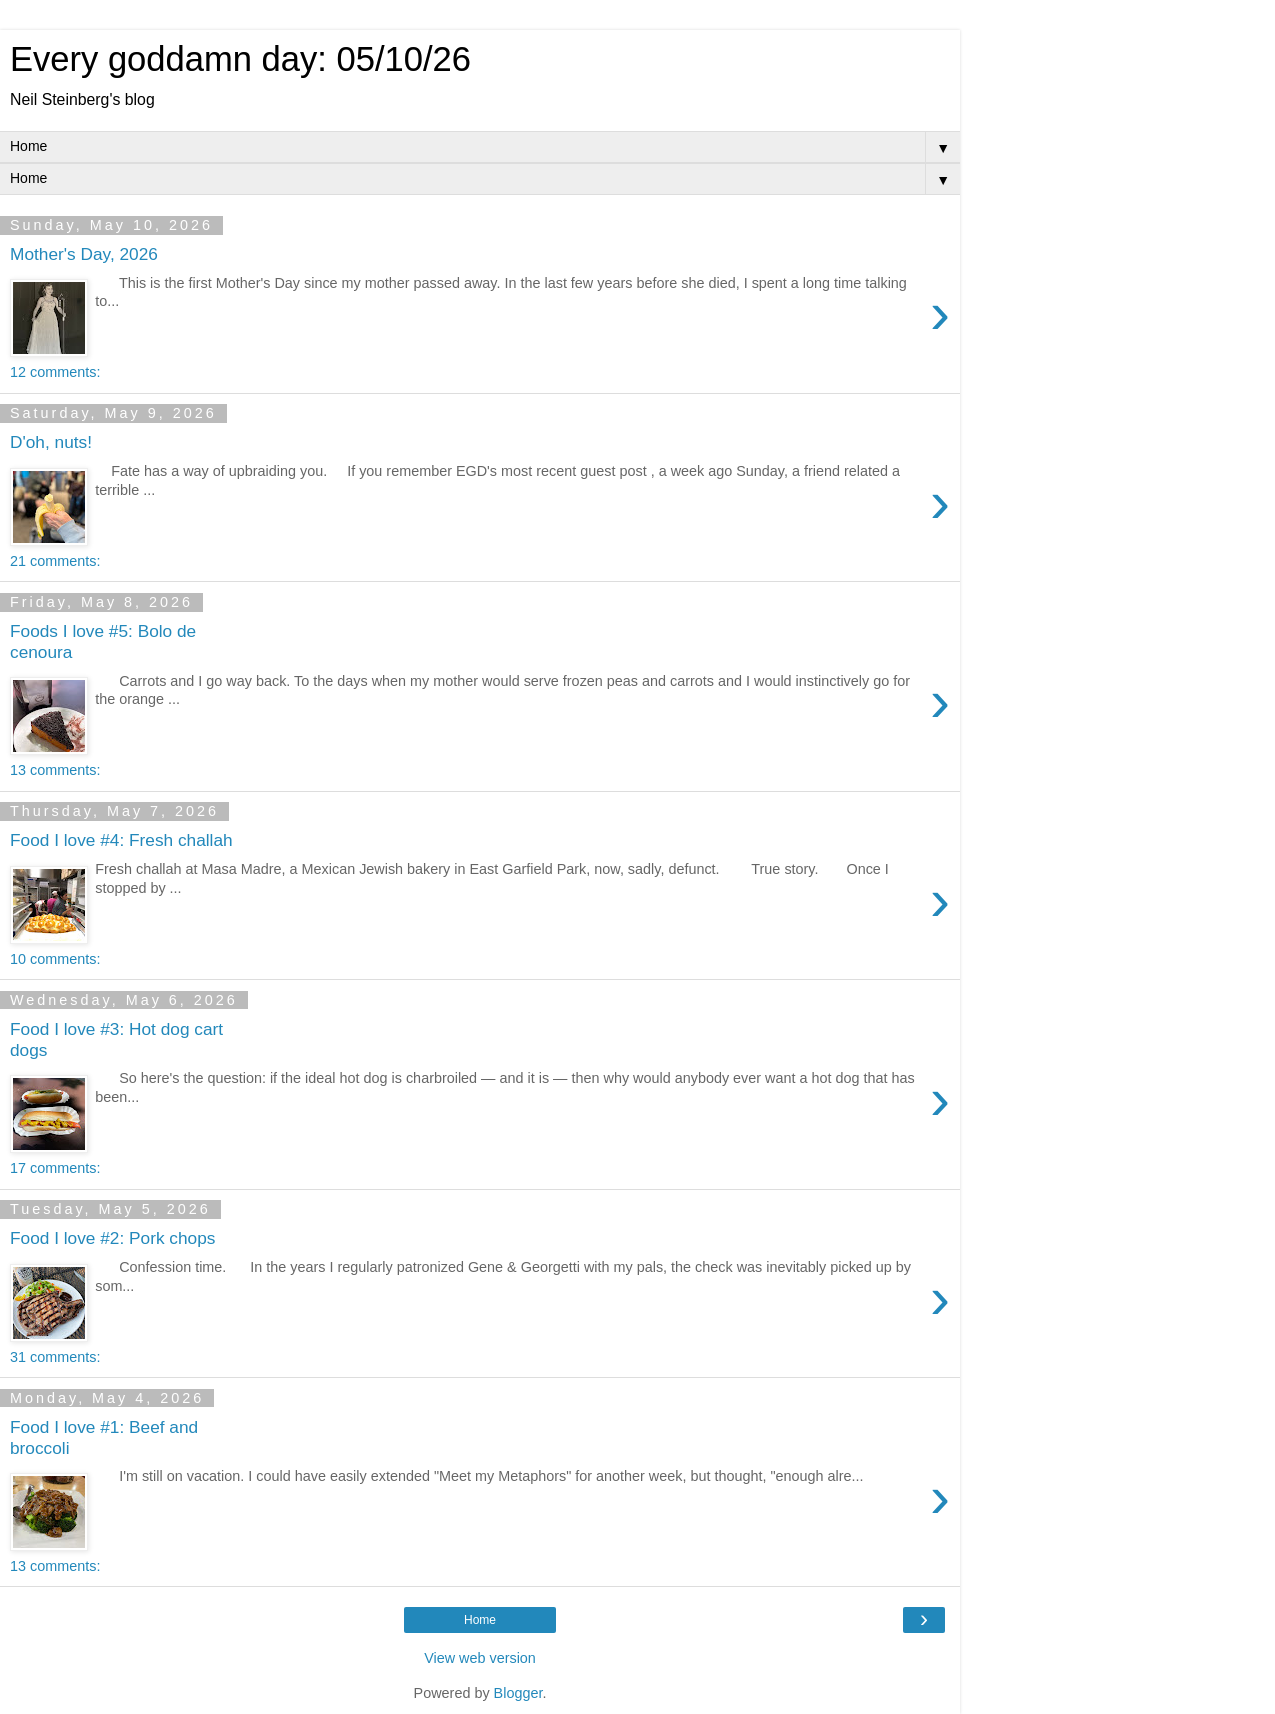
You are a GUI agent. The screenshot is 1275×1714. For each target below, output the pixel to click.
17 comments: (55, 1168)
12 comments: (55, 372)
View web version (480, 1658)
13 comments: (55, 770)
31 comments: (55, 1357)
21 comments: (55, 561)
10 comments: (55, 959)
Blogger (518, 1693)
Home (480, 1620)
